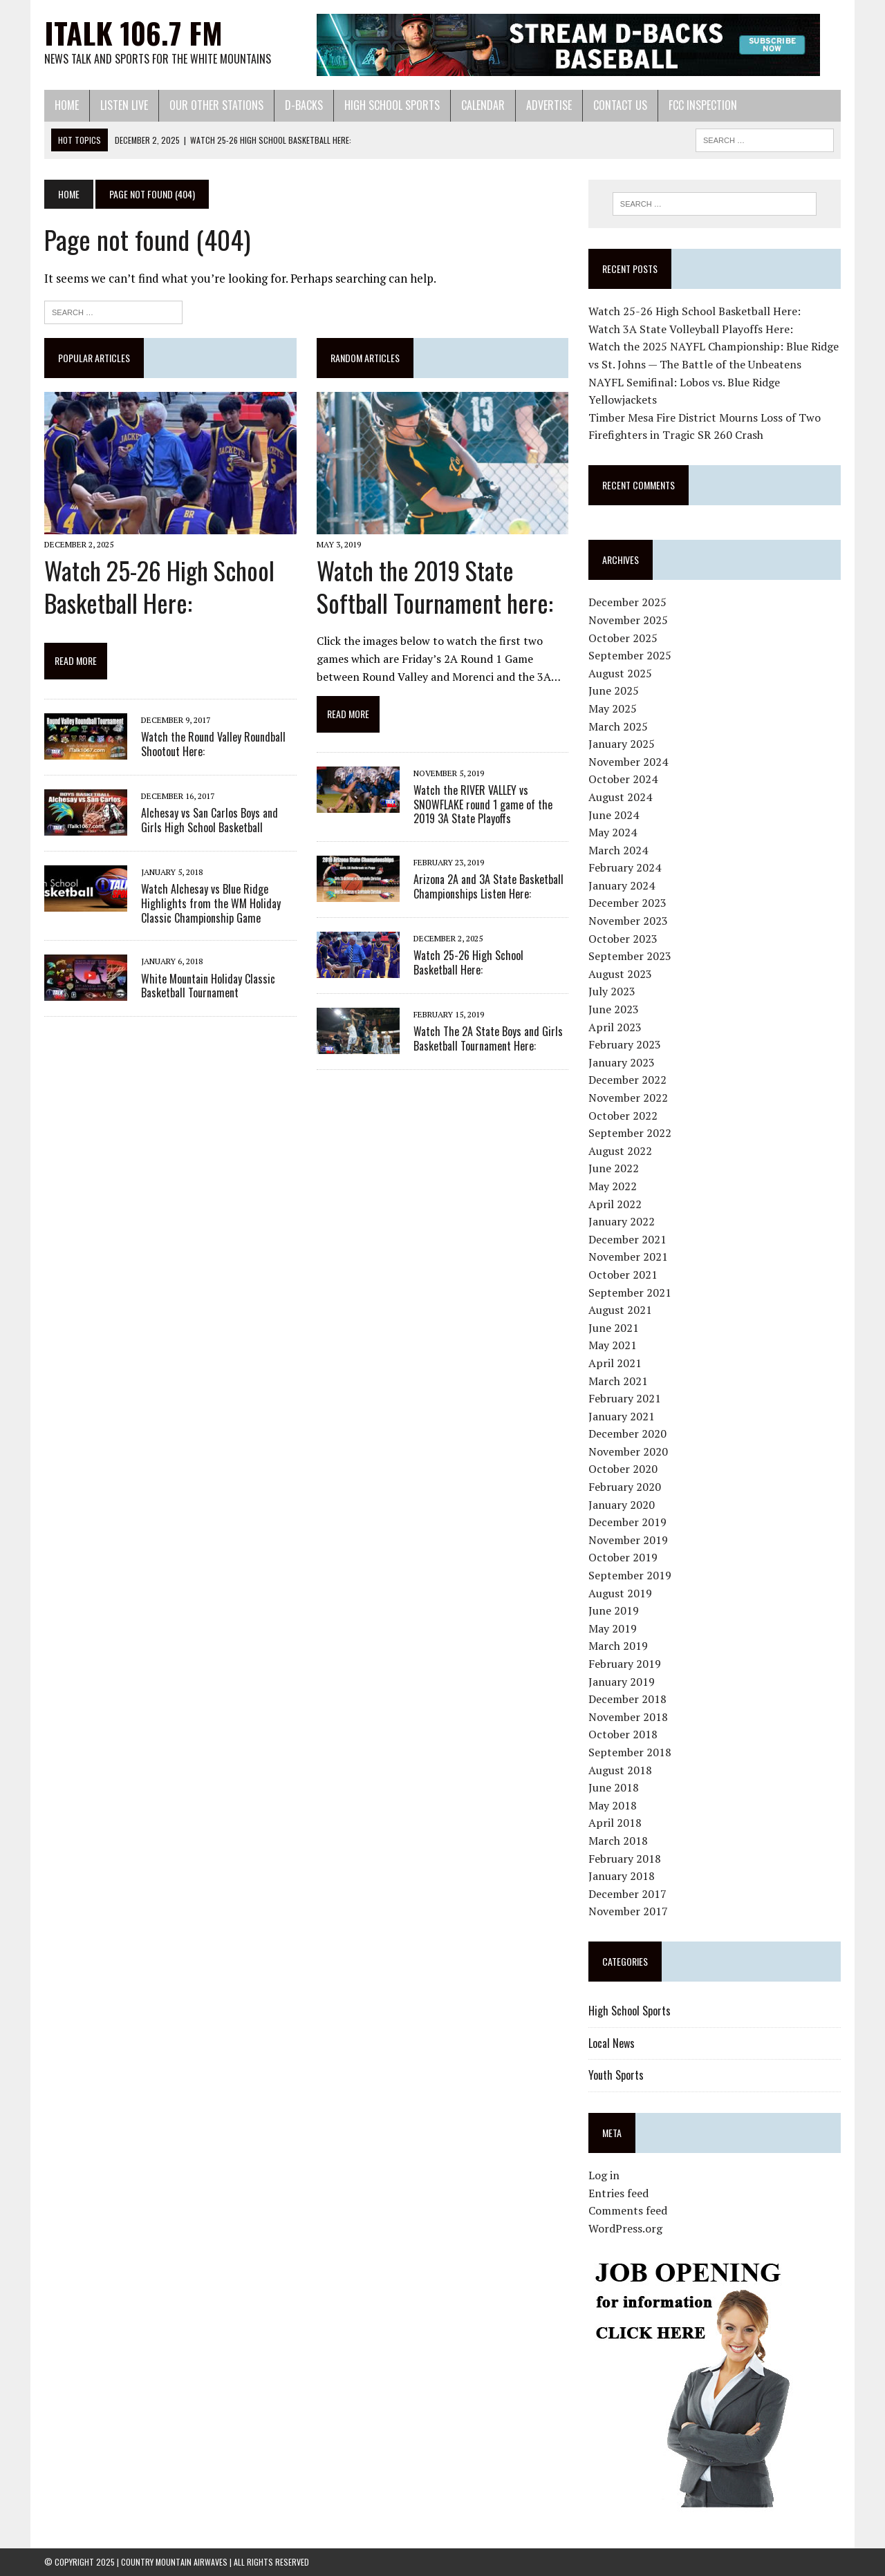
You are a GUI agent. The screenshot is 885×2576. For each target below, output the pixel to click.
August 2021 (620, 1309)
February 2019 (624, 1663)
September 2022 (629, 1132)
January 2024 (621, 885)
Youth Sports (616, 2075)
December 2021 (627, 1239)
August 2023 (620, 973)
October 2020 (623, 1468)
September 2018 (629, 1752)
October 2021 (623, 1274)
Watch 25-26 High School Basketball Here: (159, 586)
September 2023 (629, 955)
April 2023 (615, 1027)
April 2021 (615, 1363)
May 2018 (612, 1805)
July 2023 (611, 991)
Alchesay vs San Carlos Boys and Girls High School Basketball (209, 820)
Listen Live (124, 105)
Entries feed (618, 2193)
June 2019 (613, 1610)
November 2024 (628, 761)
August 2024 (620, 797)
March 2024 (618, 850)
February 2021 (624, 1398)
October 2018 (623, 1734)
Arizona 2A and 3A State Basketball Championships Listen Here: (488, 886)
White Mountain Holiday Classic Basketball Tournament (208, 986)
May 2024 (612, 832)
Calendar (483, 105)
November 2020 (628, 1451)
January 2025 (621, 743)
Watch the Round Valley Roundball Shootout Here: (213, 744)
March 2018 (618, 1840)
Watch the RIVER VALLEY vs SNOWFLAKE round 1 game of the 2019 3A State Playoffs (482, 804)
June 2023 (613, 1009)
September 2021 (629, 1292)
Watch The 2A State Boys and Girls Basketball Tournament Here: (488, 1038)
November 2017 (628, 1911)
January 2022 (621, 1221)
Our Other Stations (216, 105)
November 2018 (628, 1716)
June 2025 (613, 690)
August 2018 (620, 1770)
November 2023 (628, 920)
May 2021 (612, 1345)
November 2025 (628, 620)
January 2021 (621, 1416)
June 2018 (613, 1787)
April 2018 (615, 1822)
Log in (604, 2175)
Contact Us (620, 105)
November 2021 (628, 1256)
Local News (611, 2043)
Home (67, 105)
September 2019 (629, 1575)
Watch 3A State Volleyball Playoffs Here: (690, 329)
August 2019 (620, 1593)
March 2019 (618, 1645)
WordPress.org (625, 2228)
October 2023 (623, 938)
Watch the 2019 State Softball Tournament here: (435, 586)
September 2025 (629, 655)
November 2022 (628, 1097)
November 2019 (628, 1540)
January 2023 (621, 1062)
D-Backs (304, 105)
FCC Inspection (703, 105)
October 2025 (623, 638)
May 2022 (612, 1186)
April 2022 (615, 1204)
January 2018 (621, 1875)
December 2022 (627, 1079)
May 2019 (612, 1628)
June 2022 (613, 1168)
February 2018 (624, 1858)
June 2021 (613, 1327)
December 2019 (627, 1522)
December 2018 (627, 1699)
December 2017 (627, 1893)
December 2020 (627, 1433)
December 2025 (627, 602)
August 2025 (620, 673)
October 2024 (623, 779)
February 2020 (624, 1486)
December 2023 (627, 902)
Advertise (549, 105)
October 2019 (623, 1557)
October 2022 (623, 1115)
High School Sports (392, 105)
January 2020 (621, 1504)
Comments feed (627, 2210)
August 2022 (620, 1150)
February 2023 (624, 1044)
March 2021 (618, 1381)
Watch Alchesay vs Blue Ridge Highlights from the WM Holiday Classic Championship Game (211, 903)
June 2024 (613, 814)
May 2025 (612, 708)
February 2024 (624, 867)
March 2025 (618, 726)
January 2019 (621, 1681)
